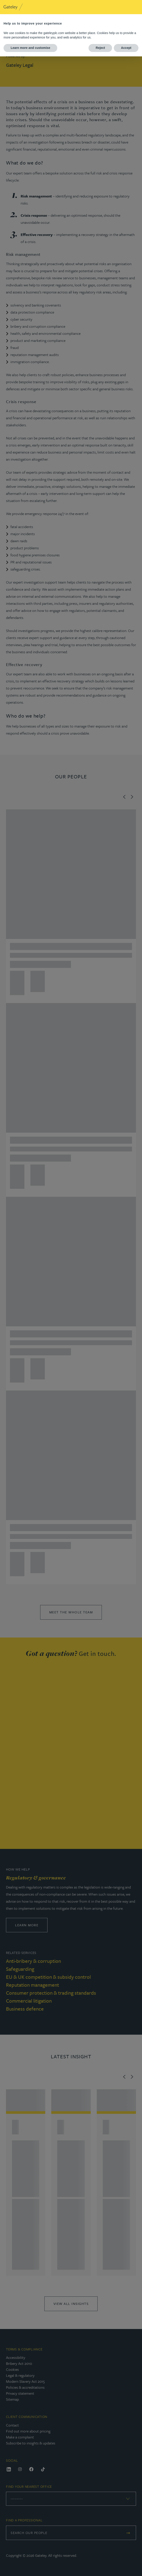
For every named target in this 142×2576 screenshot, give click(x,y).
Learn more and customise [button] (30, 48)
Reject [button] (100, 48)
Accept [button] (126, 48)
